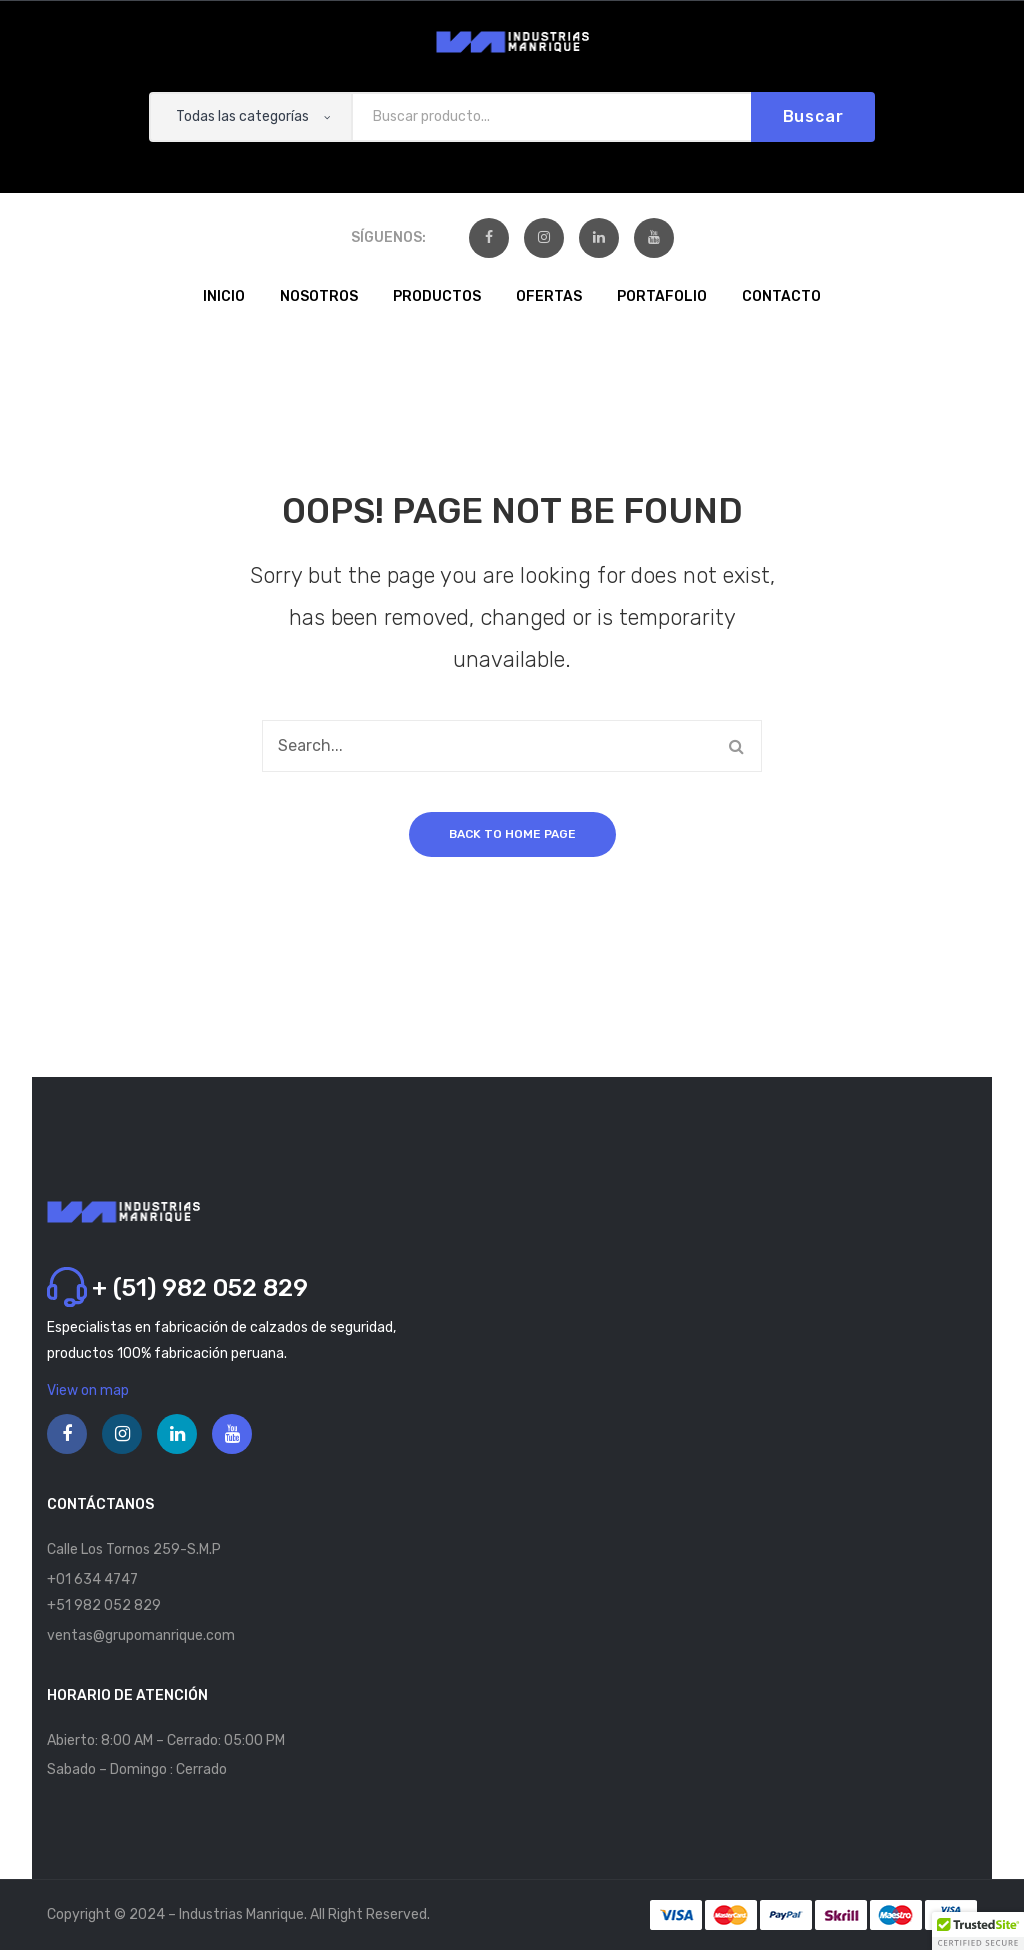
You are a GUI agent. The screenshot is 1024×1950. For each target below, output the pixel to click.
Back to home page (512, 834)
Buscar (813, 116)
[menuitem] (224, 298)
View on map (88, 1390)
